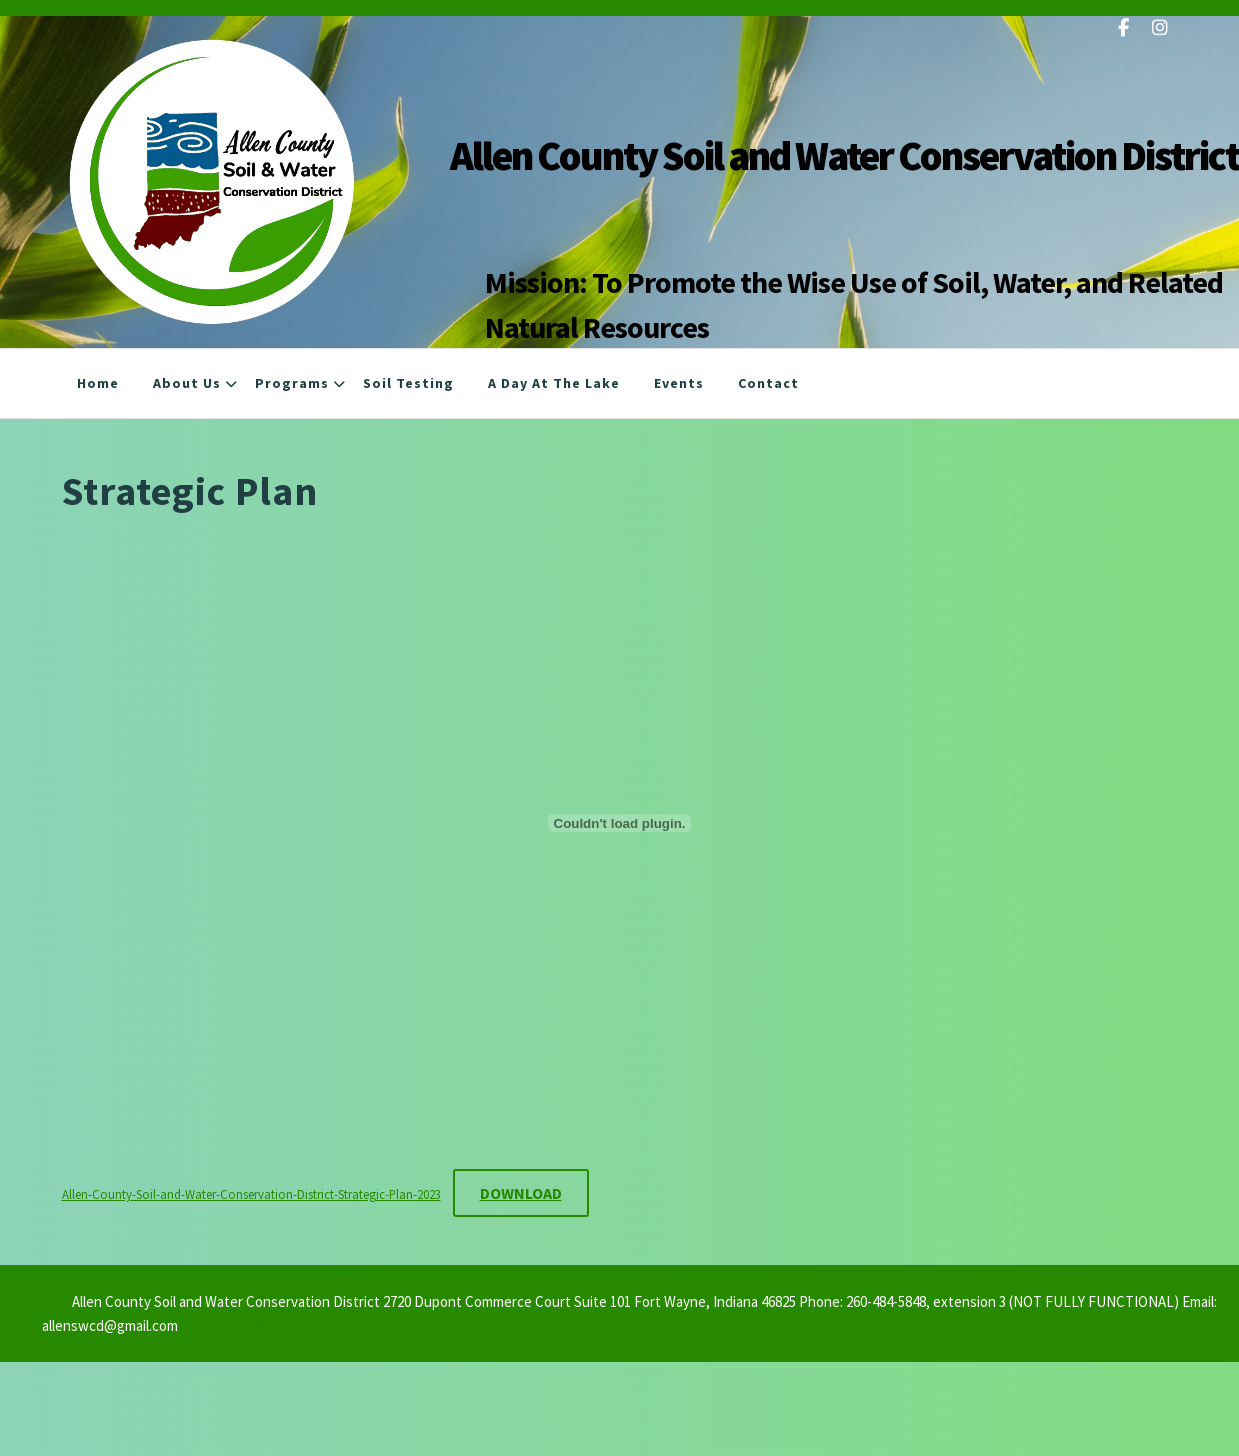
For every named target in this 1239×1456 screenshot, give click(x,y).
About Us (187, 383)
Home (98, 383)
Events (679, 383)
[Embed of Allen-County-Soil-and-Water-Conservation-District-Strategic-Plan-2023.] (620, 823)
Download (521, 1193)
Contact (768, 383)
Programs (292, 383)
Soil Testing (408, 383)
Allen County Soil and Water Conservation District (844, 155)
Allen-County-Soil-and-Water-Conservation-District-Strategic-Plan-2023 (251, 1194)
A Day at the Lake (554, 383)
